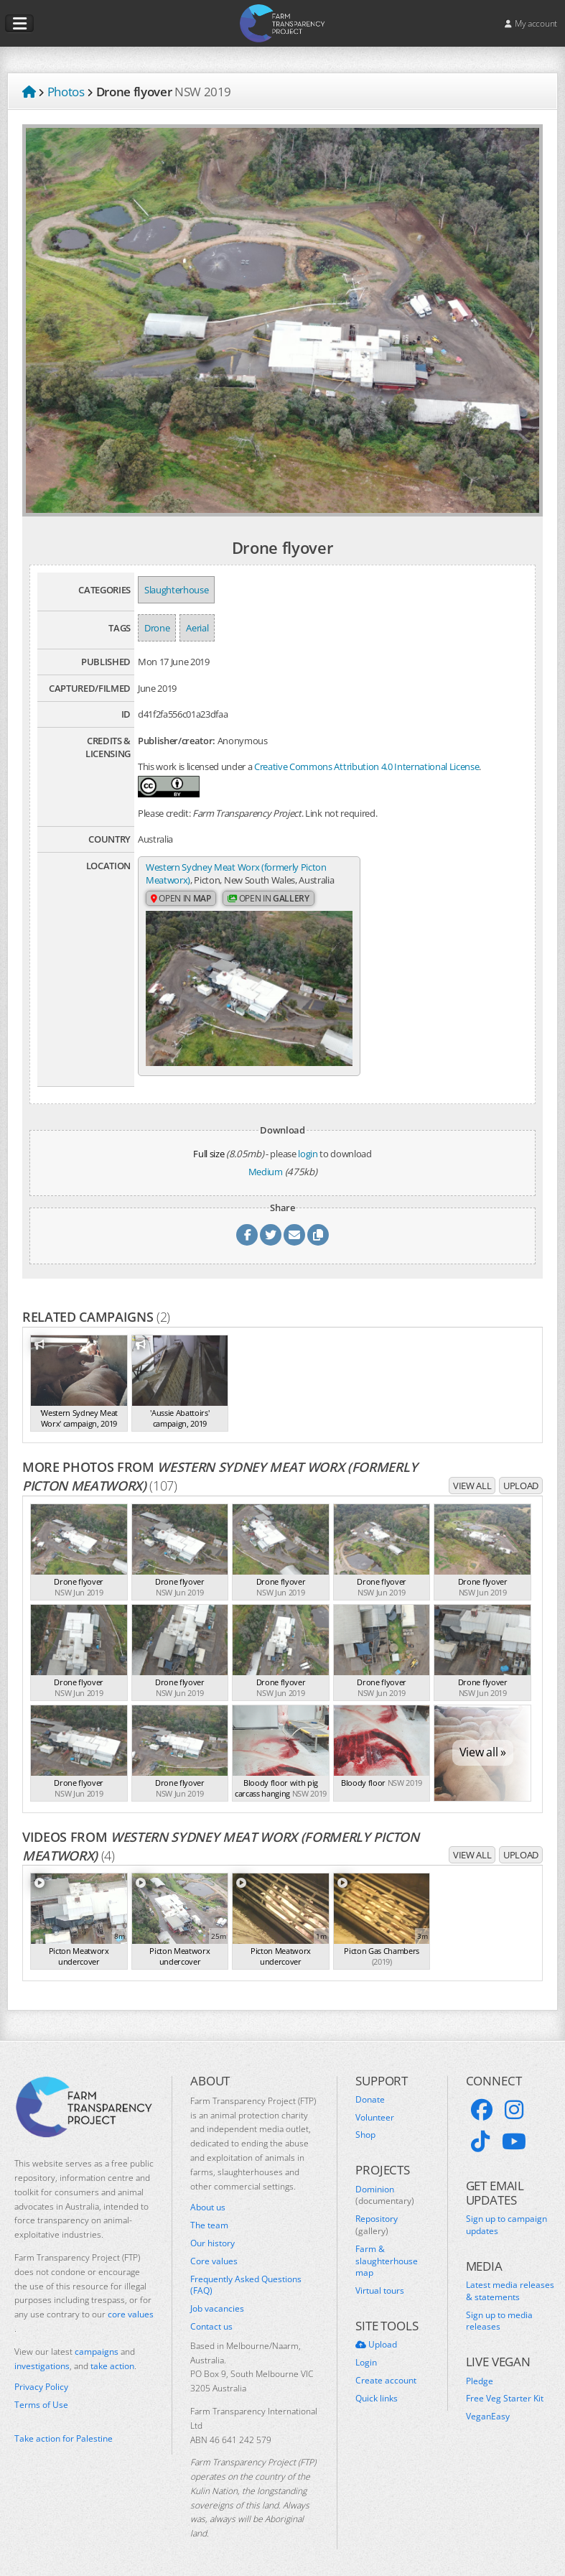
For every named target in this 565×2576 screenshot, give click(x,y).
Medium (265, 1163)
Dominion (384, 2187)
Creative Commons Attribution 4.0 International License (366, 766)
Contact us (211, 2318)
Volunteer (374, 2109)
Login (366, 2354)
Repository (376, 2217)
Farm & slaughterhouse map (386, 2253)
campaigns (96, 2343)
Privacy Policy (41, 2379)
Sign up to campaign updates (506, 2217)
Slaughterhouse (176, 589)
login (307, 1145)
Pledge (479, 2372)
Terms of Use (41, 2397)
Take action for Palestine (63, 2430)
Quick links (376, 2390)
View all (472, 1476)
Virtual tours (379, 2283)
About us (207, 2199)
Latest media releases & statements (510, 2283)
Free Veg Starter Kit (504, 2390)
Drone (156, 627)
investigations (42, 2357)
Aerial (197, 627)
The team (209, 2217)
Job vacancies (217, 2301)
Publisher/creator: (176, 740)
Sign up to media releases (499, 2313)
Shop (365, 2127)
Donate (370, 2091)
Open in (181, 912)
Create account (385, 2372)
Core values (214, 2252)
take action (112, 2357)
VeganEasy (488, 2408)
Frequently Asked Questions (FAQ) (246, 2277)
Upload (520, 1476)
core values (131, 2306)
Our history (212, 2235)
